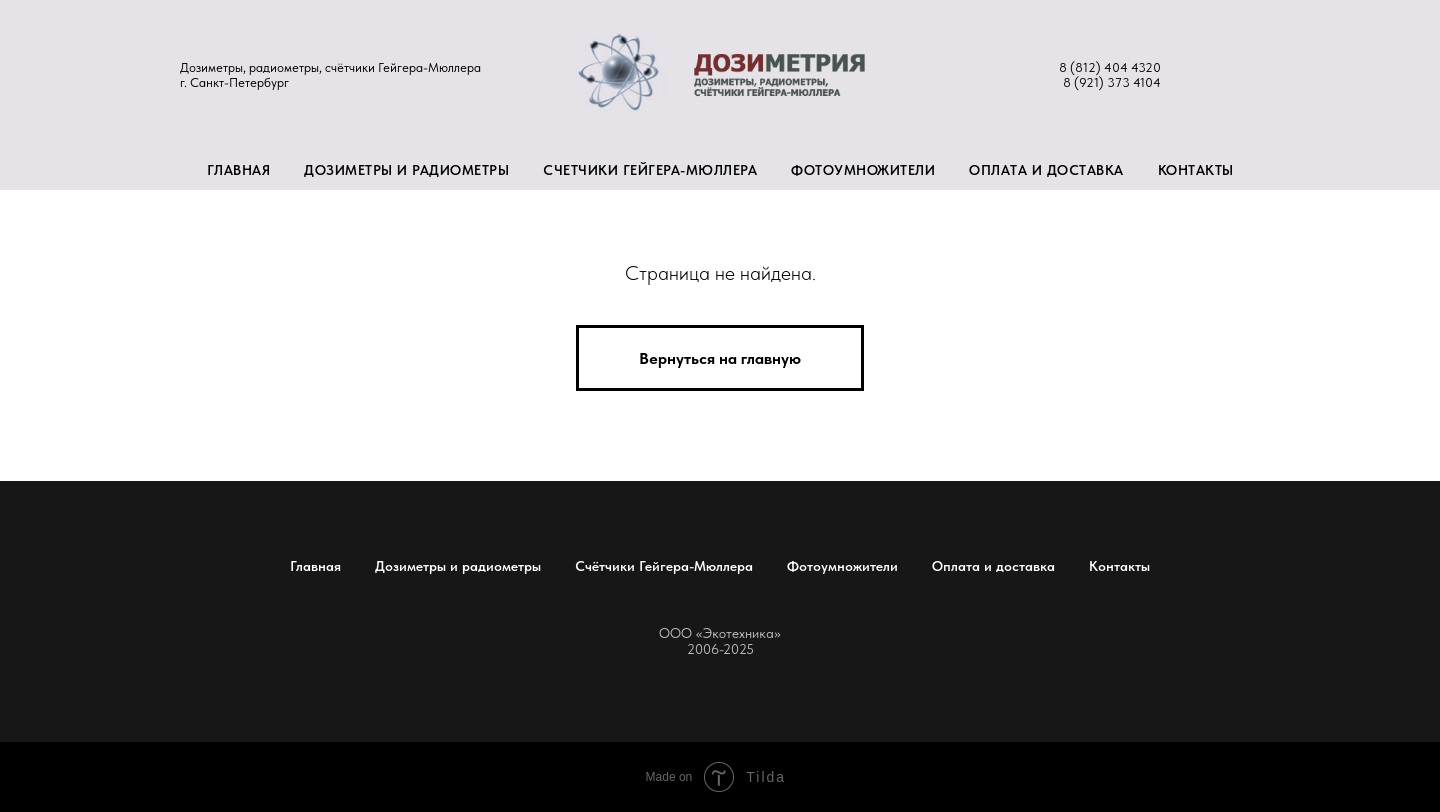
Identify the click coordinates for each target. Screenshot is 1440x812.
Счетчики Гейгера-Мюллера (650, 170)
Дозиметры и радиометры (406, 170)
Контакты (1196, 170)
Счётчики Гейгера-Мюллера (664, 566)
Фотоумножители (863, 170)
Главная (239, 170)
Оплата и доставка (1046, 170)
